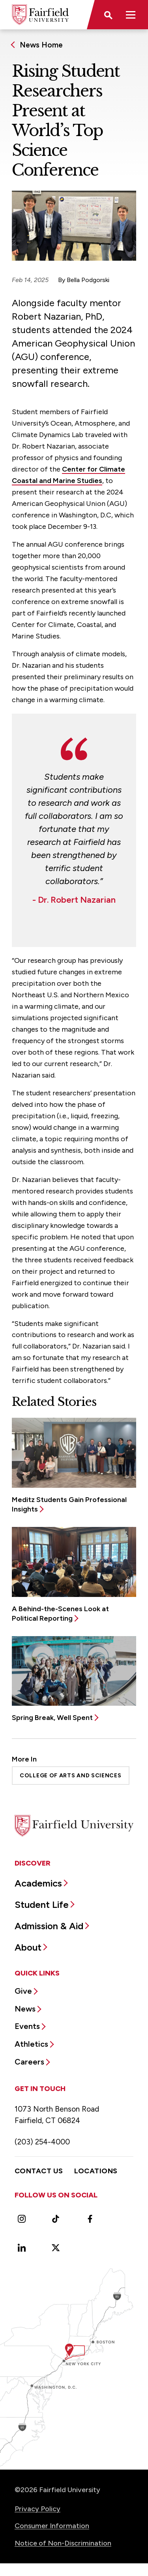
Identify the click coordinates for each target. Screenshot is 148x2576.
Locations (96, 2171)
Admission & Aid (49, 1926)
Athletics (31, 2044)
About (28, 1947)
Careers (29, 2061)
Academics (38, 1883)
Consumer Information (52, 2525)
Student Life (42, 1904)
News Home (41, 44)
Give (23, 1991)
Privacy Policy (37, 2508)
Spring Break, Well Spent (52, 1717)
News (25, 2008)
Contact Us (39, 2171)
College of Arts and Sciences (71, 1775)
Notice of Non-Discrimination (63, 2543)
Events (27, 2026)
